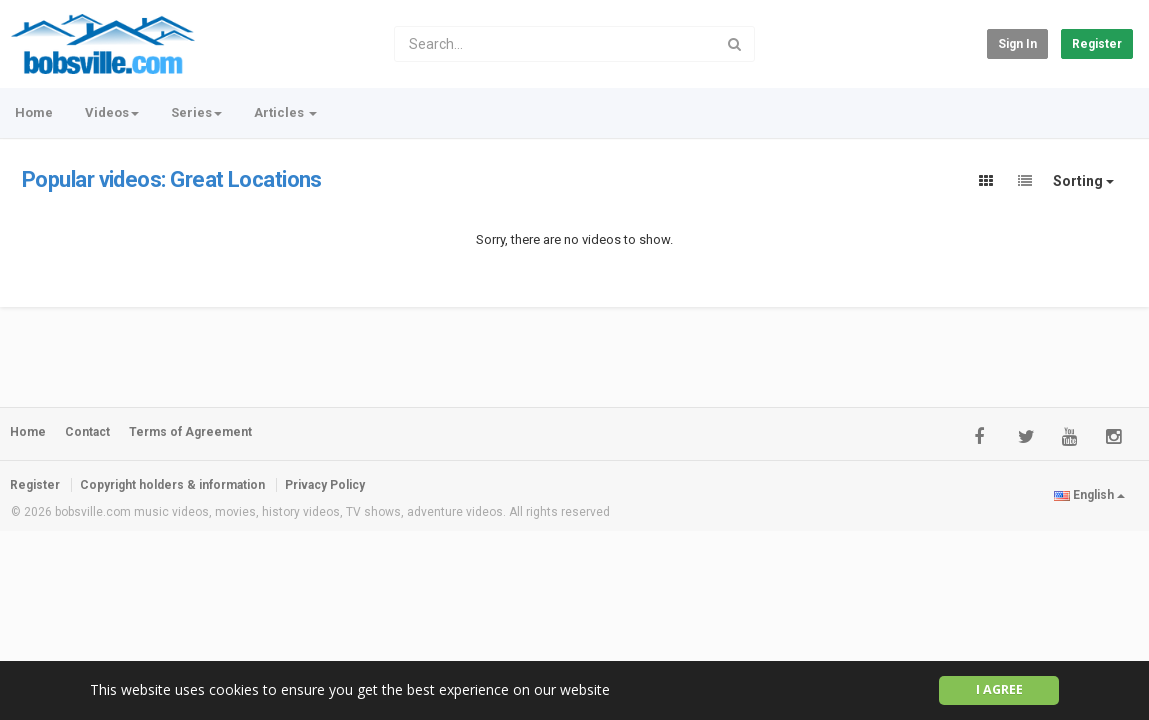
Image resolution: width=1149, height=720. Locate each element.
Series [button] (196, 112)
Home (34, 112)
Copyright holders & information (172, 485)
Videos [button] (112, 112)
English (1089, 495)
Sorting (1083, 181)
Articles (285, 112)
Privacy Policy (325, 485)
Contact (87, 432)
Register (1097, 44)
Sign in (1017, 44)
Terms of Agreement (190, 432)
